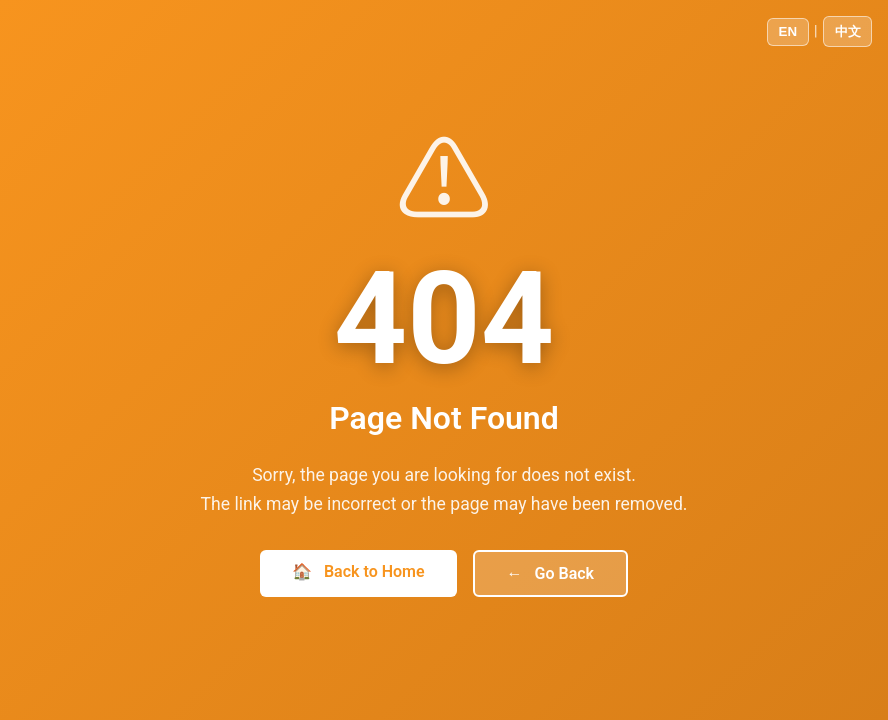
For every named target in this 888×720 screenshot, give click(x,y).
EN (788, 31)
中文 (848, 31)
